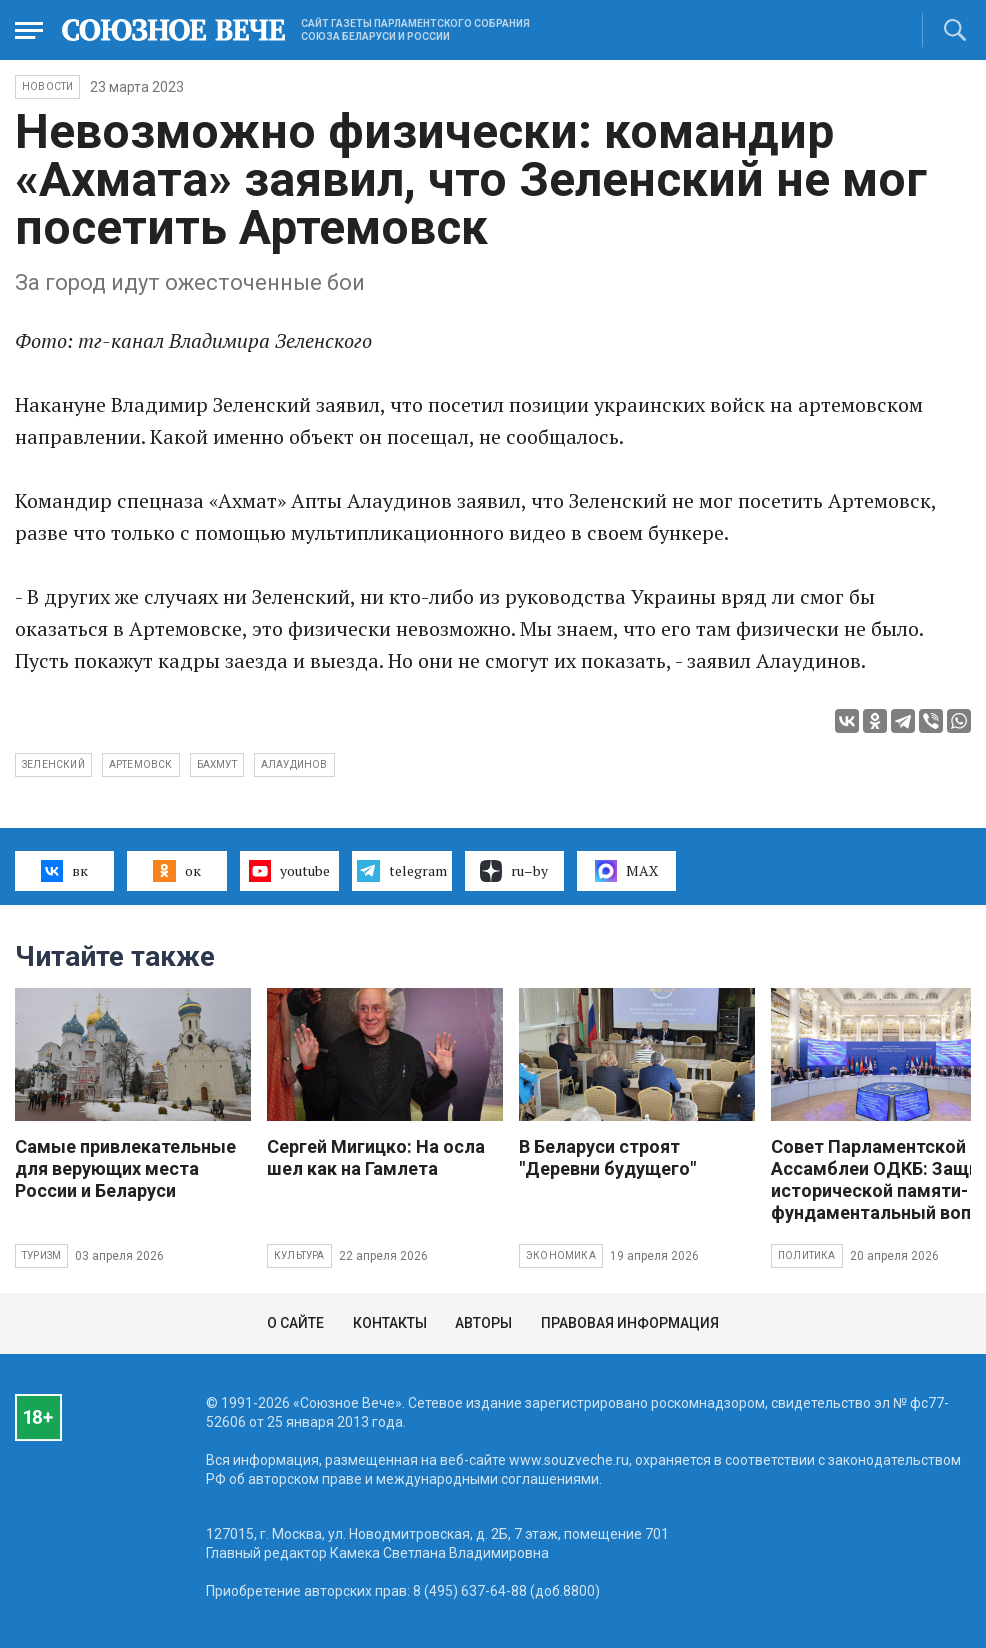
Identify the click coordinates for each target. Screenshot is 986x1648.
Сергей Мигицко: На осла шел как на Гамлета (376, 1157)
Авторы (483, 1323)
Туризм (41, 1255)
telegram (401, 871)
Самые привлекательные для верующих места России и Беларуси (125, 1168)
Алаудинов (294, 764)
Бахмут (217, 764)
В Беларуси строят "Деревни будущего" (607, 1157)
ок (176, 871)
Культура (299, 1255)
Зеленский (53, 764)
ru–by (514, 871)
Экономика (561, 1255)
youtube (289, 871)
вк (64, 871)
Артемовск (141, 764)
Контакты (390, 1323)
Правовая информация (630, 1323)
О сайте (295, 1323)
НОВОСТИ (47, 86)
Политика (807, 1255)
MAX (626, 871)
